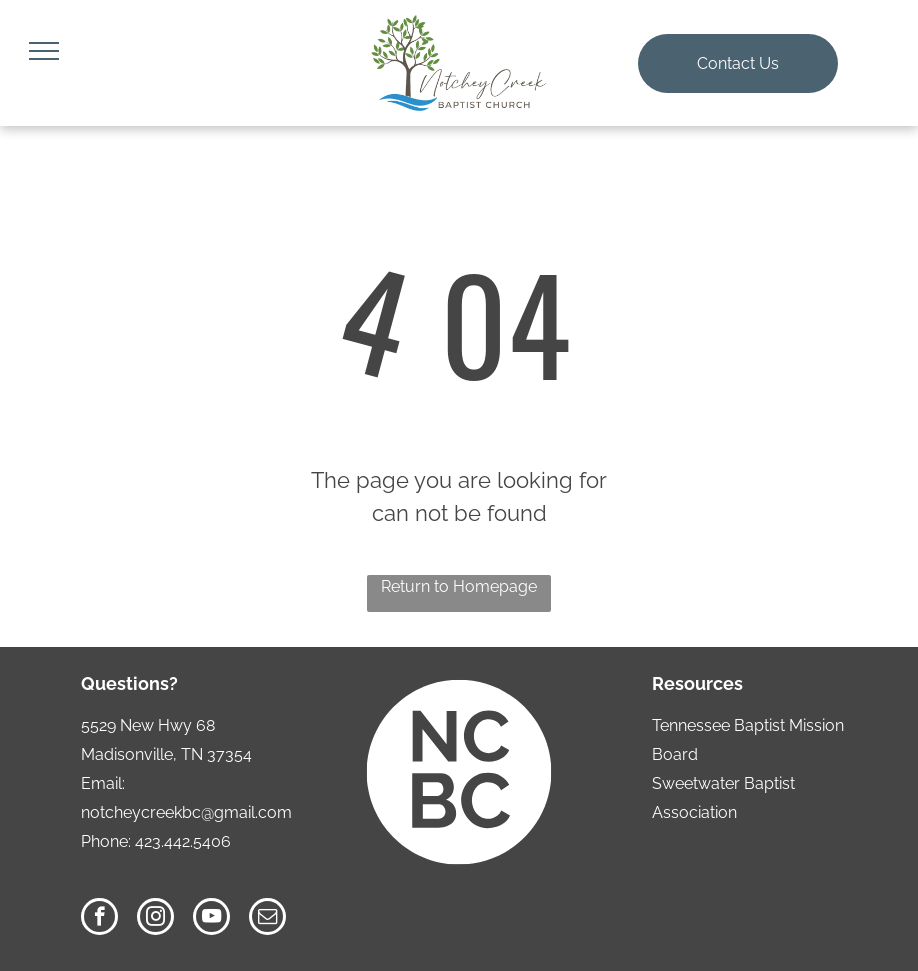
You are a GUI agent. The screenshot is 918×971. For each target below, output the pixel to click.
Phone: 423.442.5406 (156, 841)
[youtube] (211, 919)
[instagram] (155, 919)
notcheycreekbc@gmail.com (186, 812)
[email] (267, 919)
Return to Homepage (459, 586)
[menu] (44, 51)
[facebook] (99, 919)
